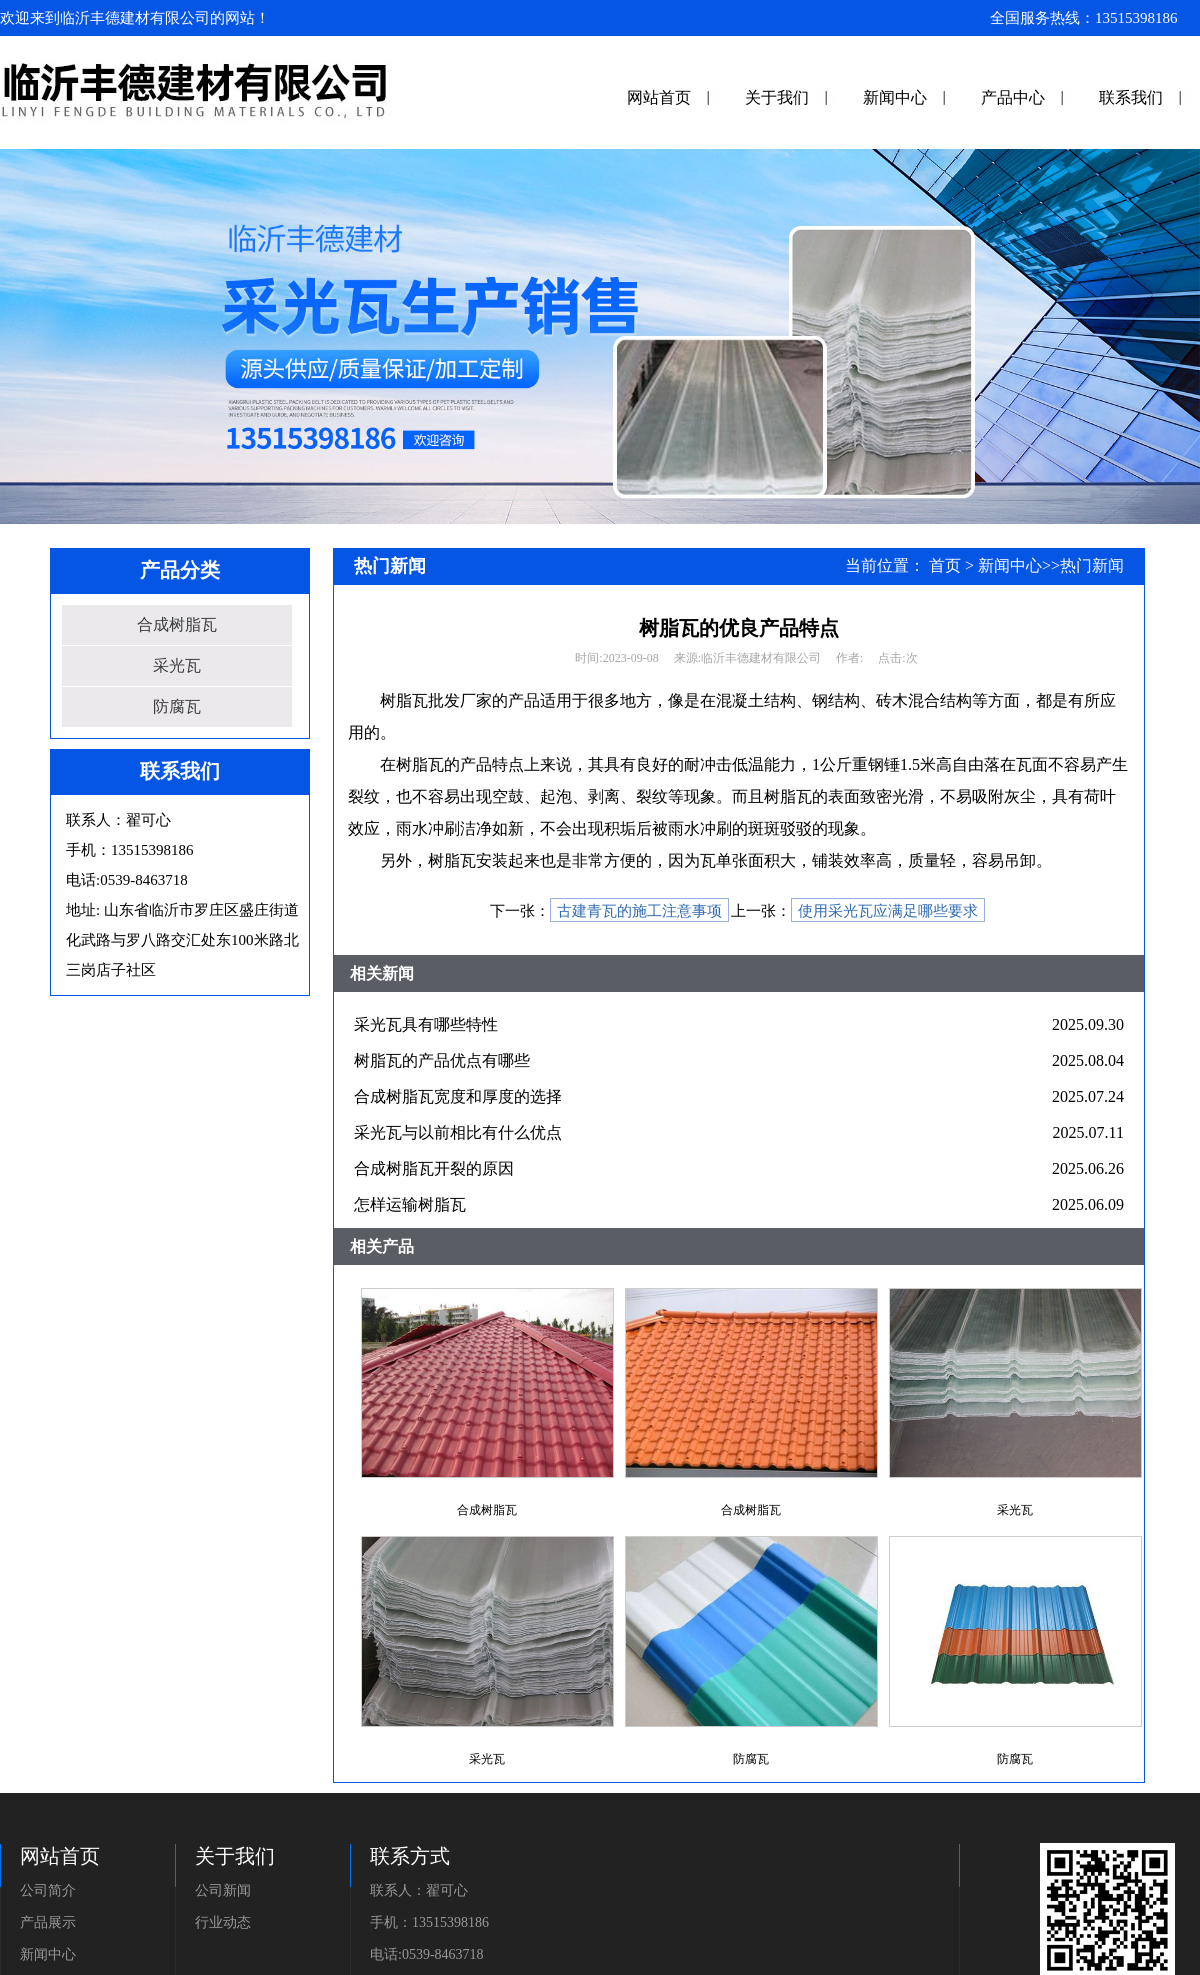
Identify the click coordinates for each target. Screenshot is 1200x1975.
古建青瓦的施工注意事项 (639, 911)
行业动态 (223, 1922)
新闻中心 (895, 97)
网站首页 (659, 97)
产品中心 (1013, 97)
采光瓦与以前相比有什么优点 (458, 1132)
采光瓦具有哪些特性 (426, 1024)
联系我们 (1131, 97)
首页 (945, 565)
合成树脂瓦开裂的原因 (434, 1168)
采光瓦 (177, 665)
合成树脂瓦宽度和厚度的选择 (458, 1096)
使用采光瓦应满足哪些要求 (888, 911)
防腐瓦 (177, 706)
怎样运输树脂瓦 (410, 1204)
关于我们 (777, 97)
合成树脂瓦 (177, 624)
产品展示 (48, 1922)
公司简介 (48, 1890)
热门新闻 (1092, 565)
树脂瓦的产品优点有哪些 (442, 1060)
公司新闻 (223, 1890)
